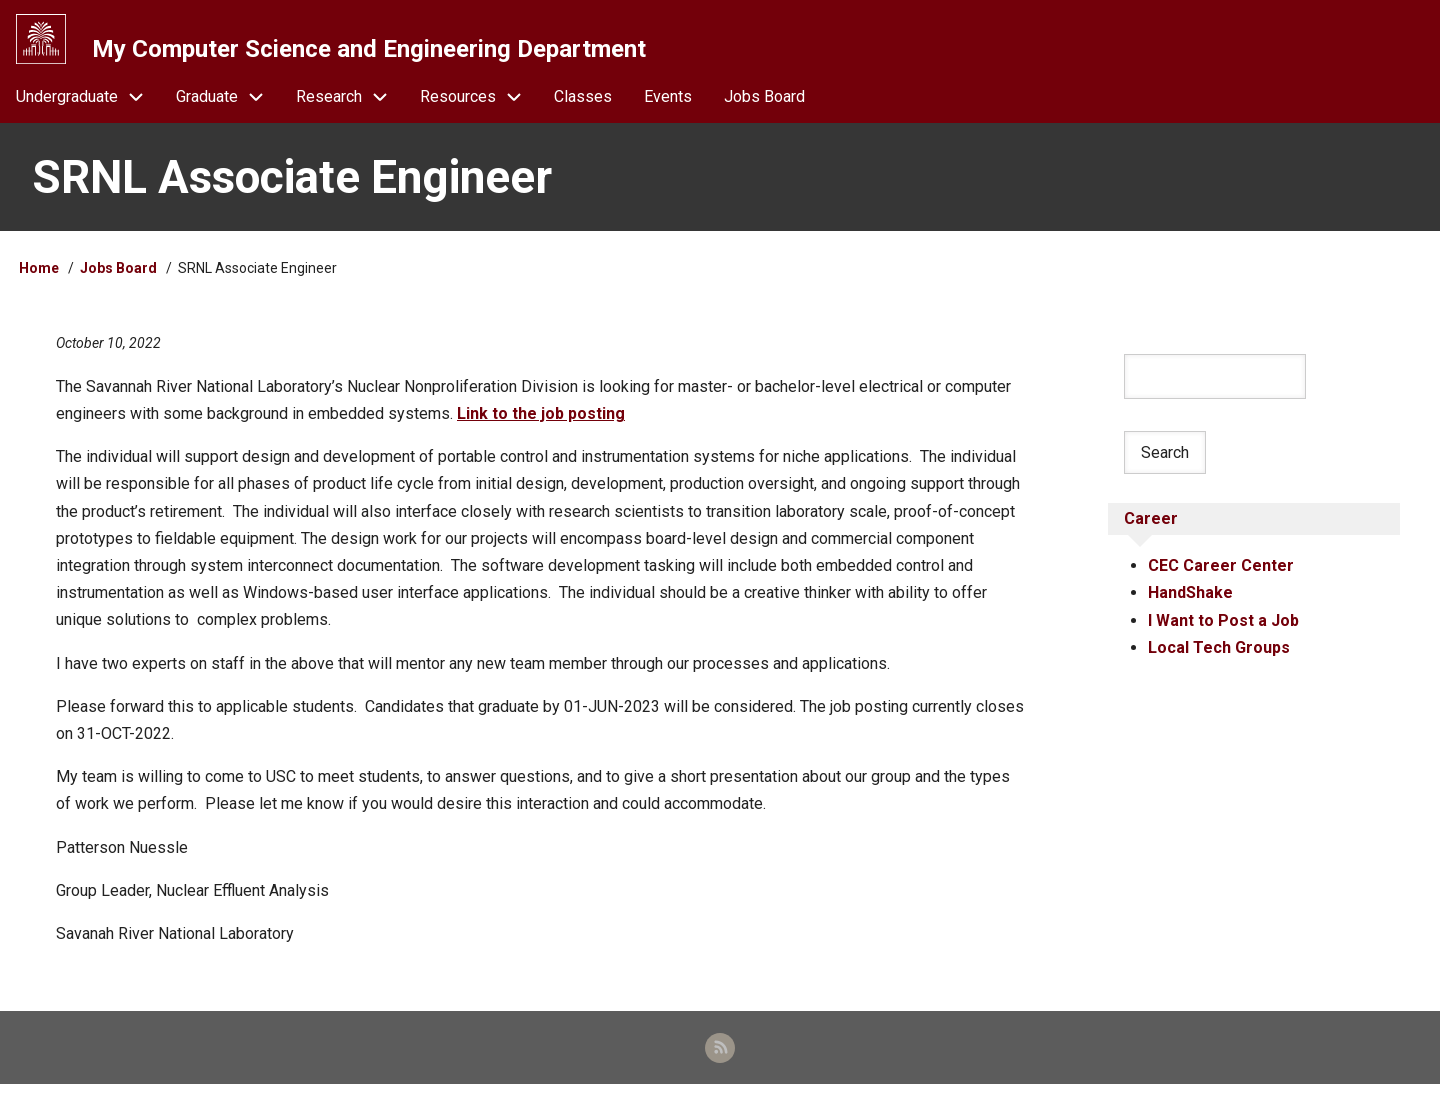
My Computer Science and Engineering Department (375, 49)
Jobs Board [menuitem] (764, 111)
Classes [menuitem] (583, 111)
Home (39, 283)
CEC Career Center (1221, 582)
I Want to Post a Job (1223, 636)
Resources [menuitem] (479, 111)
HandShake (1190, 609)
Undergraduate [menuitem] (88, 111)
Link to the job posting (541, 428)
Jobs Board (118, 283)
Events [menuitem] (668, 111)
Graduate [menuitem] (228, 111)
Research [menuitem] (350, 111)
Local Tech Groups (1219, 664)
